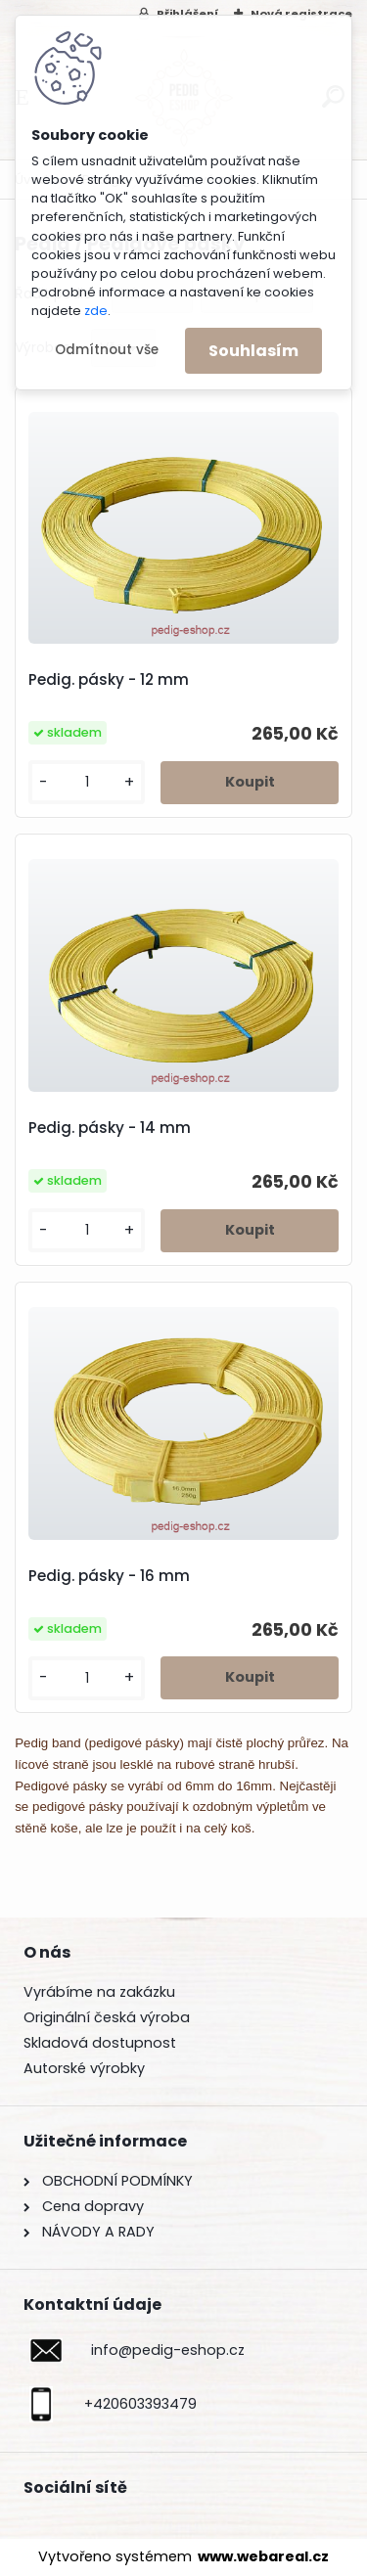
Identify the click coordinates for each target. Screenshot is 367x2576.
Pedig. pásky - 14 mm (109, 1128)
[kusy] (86, 782)
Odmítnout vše (107, 349)
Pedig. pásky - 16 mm (109, 1576)
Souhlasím (253, 350)
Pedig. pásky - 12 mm (108, 680)
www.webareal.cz (263, 2556)
